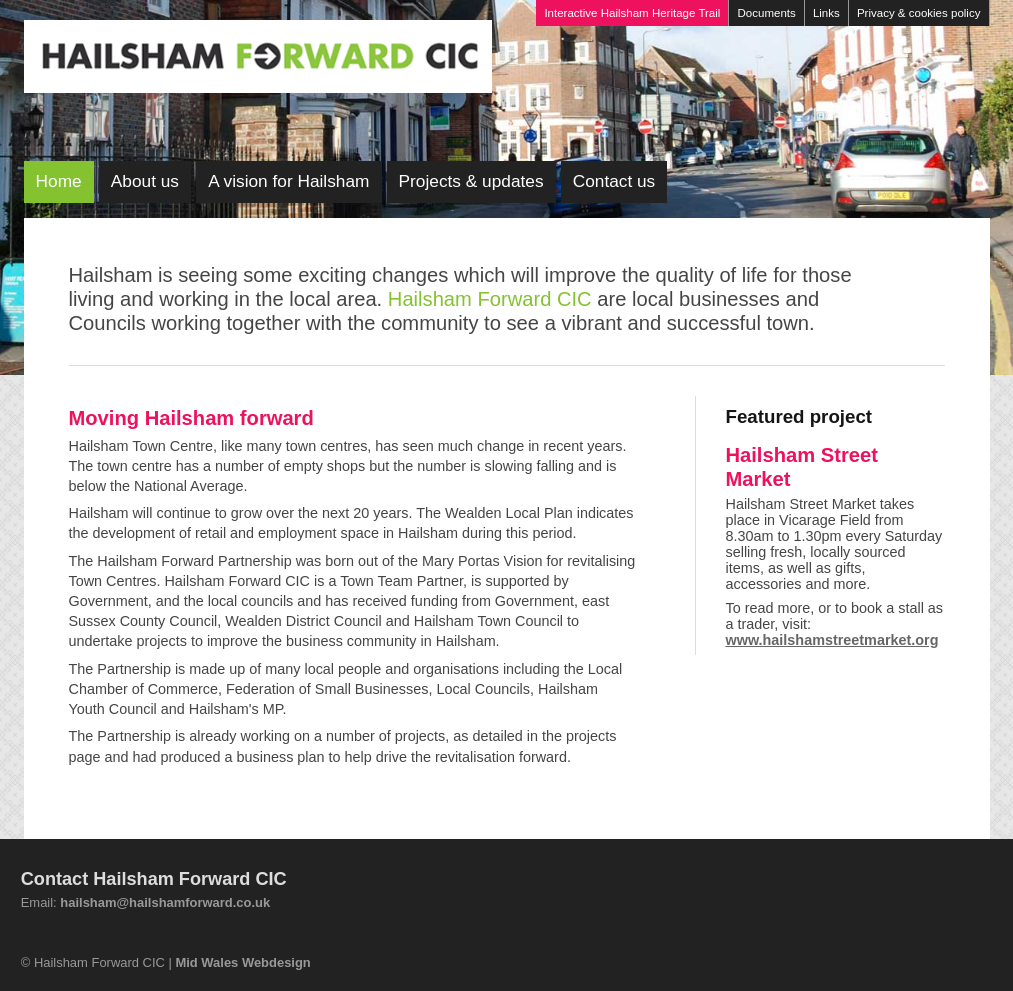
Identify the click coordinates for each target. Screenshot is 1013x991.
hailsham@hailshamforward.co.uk (165, 902)
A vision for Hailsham (288, 181)
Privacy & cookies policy (919, 13)
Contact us (614, 181)
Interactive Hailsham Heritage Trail (632, 13)
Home (59, 181)
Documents (767, 13)
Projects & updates (471, 181)
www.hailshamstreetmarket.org (832, 640)
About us (145, 181)
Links (826, 13)
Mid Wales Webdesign (242, 962)
